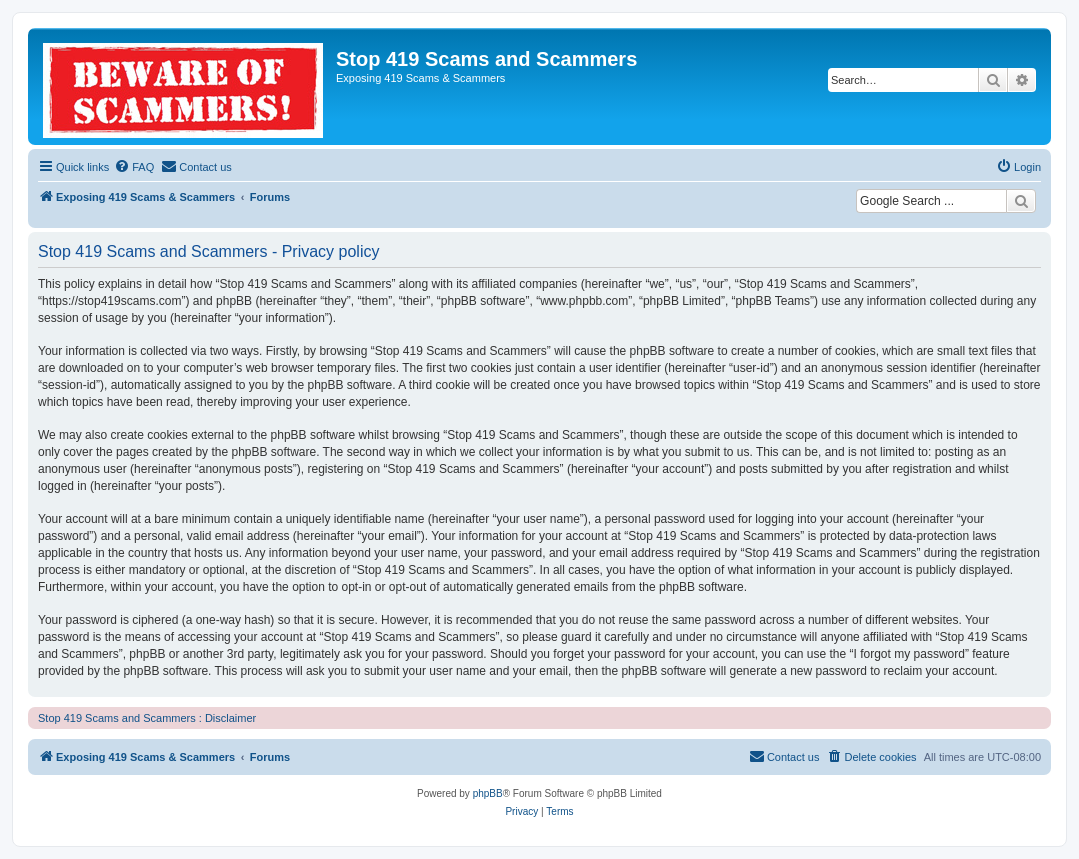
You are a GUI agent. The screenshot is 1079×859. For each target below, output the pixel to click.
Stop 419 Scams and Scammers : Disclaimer (147, 718)
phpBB (488, 793)
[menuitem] (134, 167)
